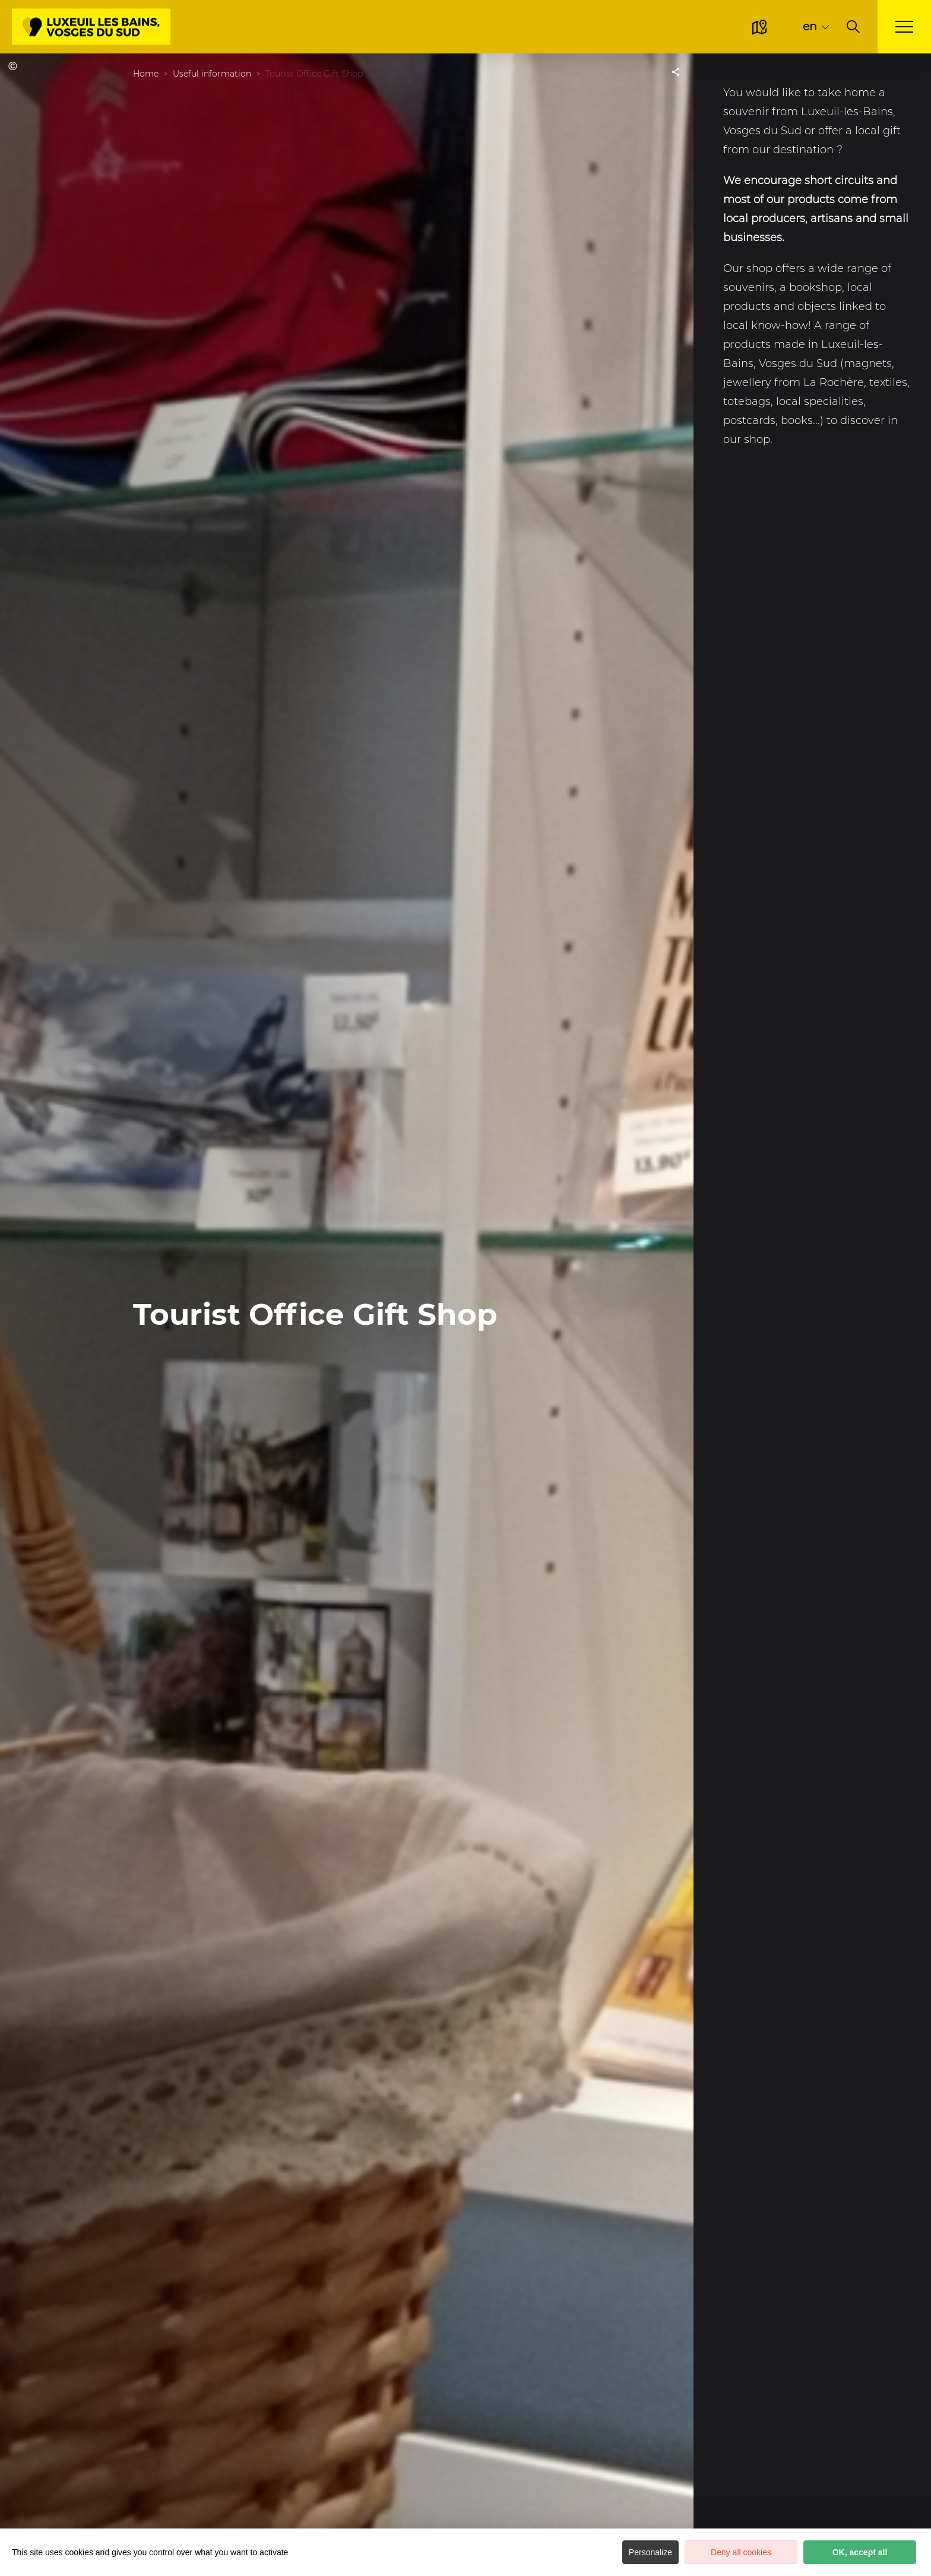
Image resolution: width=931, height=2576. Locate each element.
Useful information (212, 73)
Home (146, 73)
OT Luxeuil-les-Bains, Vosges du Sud (15, 65)
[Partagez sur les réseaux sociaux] (676, 71)
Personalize (650, 2552)
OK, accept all (860, 2552)
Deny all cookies (741, 2552)
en (810, 26)
